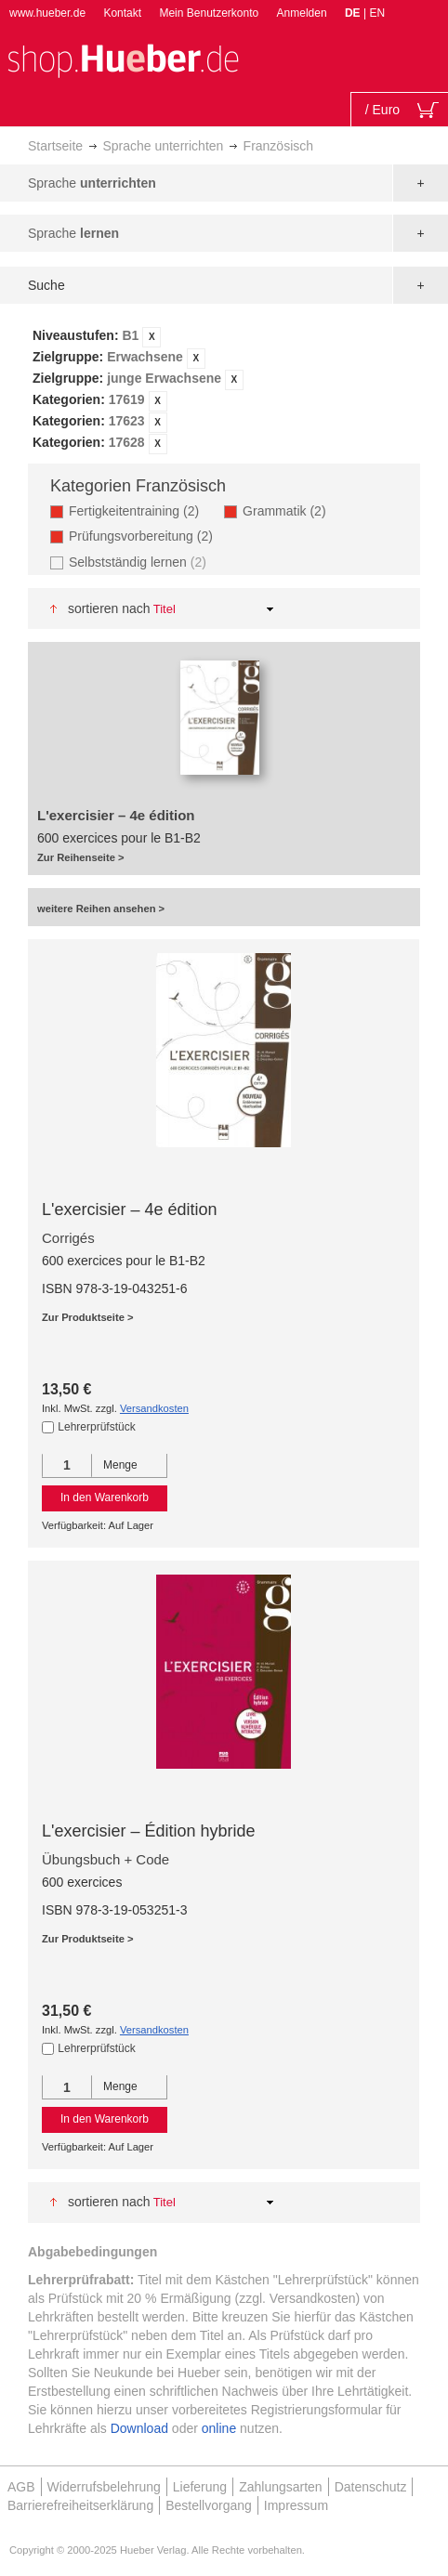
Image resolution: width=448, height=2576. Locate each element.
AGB (21, 2486)
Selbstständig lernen (140, 561)
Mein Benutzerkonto (208, 13)
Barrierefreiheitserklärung (80, 2505)
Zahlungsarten (281, 2486)
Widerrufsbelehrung (104, 2486)
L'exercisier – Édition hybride (149, 1831)
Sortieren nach (109, 608)
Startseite (55, 145)
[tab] (224, 390)
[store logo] (123, 59)
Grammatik (289, 510)
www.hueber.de (47, 13)
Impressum (296, 2505)
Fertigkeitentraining (139, 510)
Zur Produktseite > (88, 1317)
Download (139, 2428)
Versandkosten (154, 1408)
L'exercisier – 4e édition (129, 1209)
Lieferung (200, 2486)
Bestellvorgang (208, 2505)
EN (377, 13)
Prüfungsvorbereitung (146, 535)
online (219, 2428)
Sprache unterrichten (162, 145)
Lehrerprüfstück (96, 1426)
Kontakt (122, 13)
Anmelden (302, 13)
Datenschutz (371, 2486)
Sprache (92, 183)
